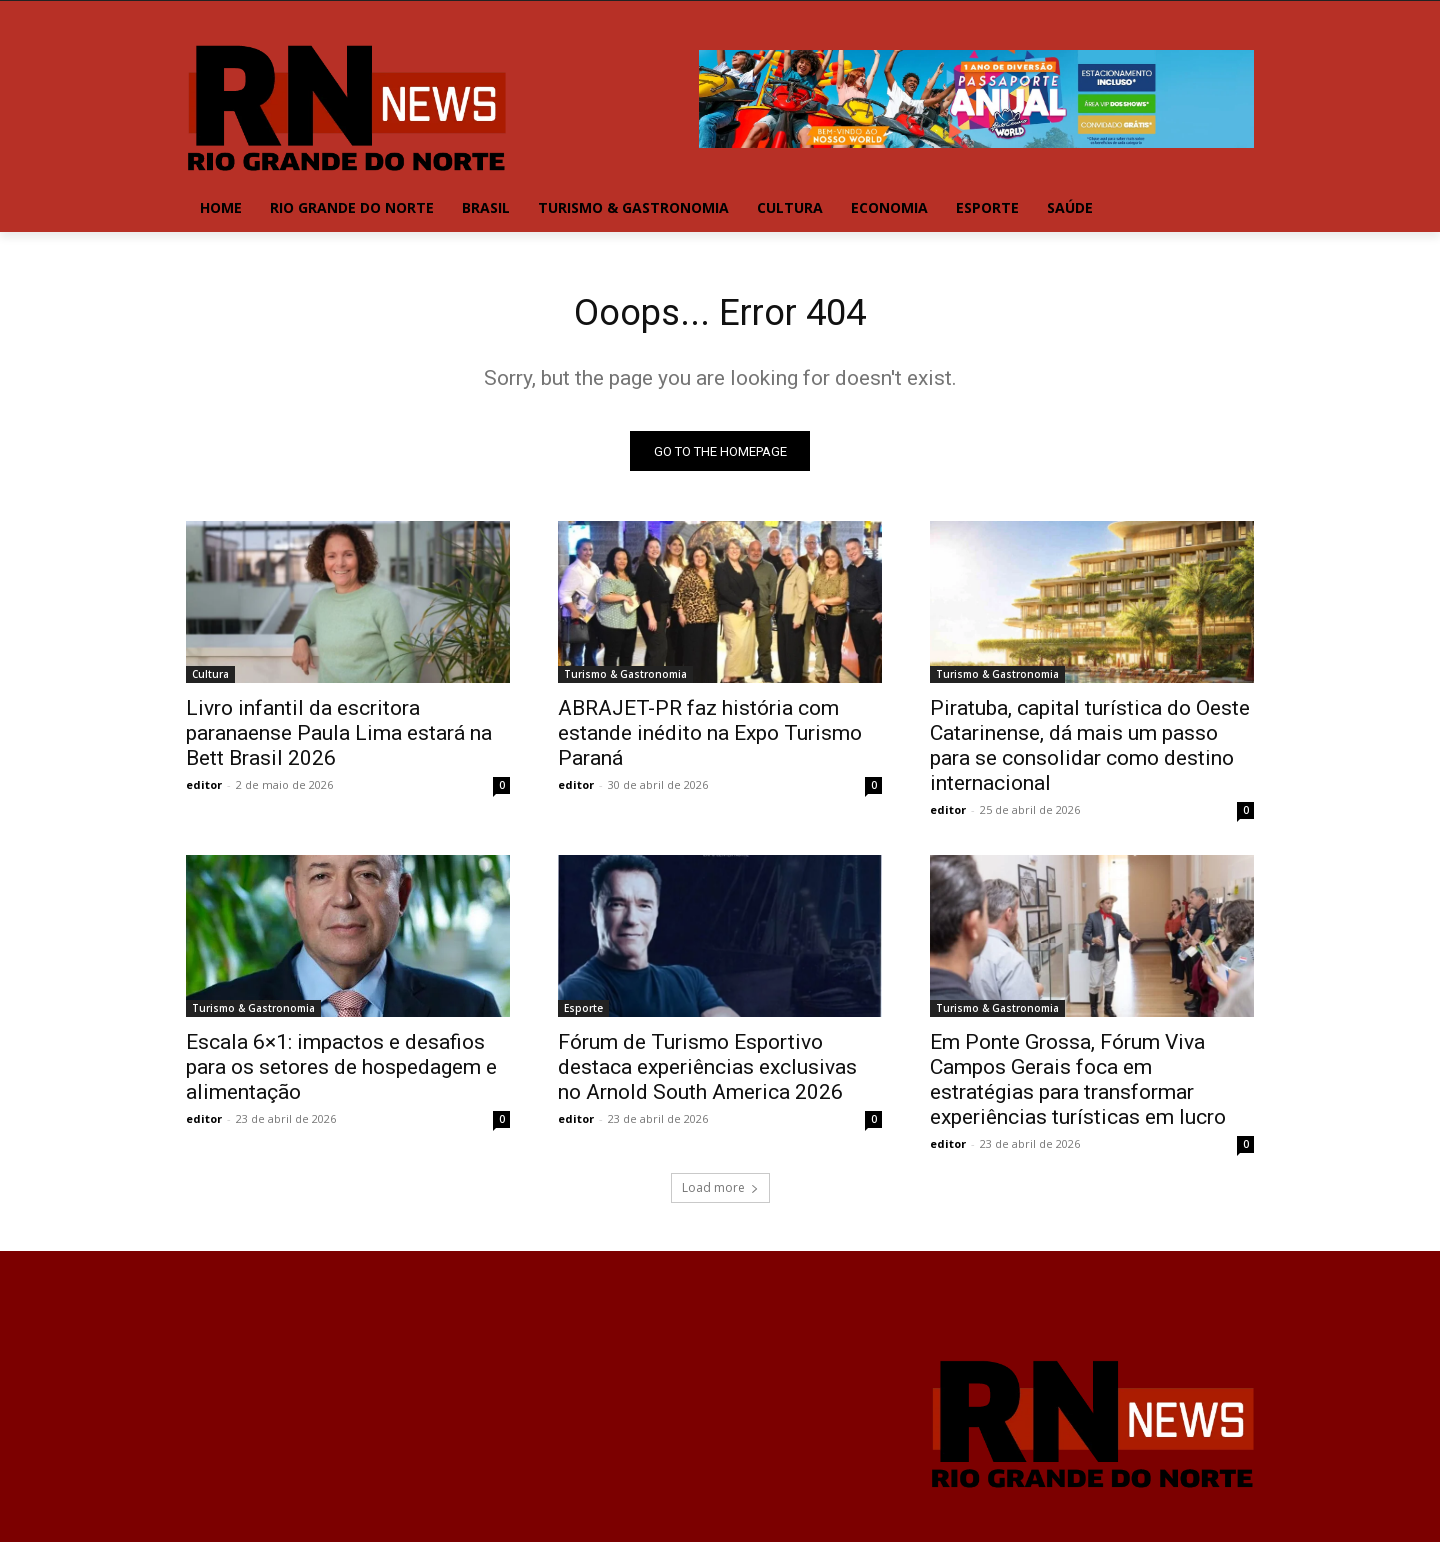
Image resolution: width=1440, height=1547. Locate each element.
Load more (720, 1192)
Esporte (583, 1013)
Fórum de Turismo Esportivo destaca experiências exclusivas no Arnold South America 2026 (707, 1072)
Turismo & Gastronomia (625, 679)
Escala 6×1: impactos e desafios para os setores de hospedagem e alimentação (341, 1072)
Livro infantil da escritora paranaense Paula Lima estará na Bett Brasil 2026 (339, 738)
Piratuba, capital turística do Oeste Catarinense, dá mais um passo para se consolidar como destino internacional (1090, 750)
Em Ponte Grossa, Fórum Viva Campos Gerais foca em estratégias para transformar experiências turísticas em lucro (1078, 1084)
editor (204, 789)
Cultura (210, 679)
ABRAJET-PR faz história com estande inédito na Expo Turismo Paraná (710, 738)
